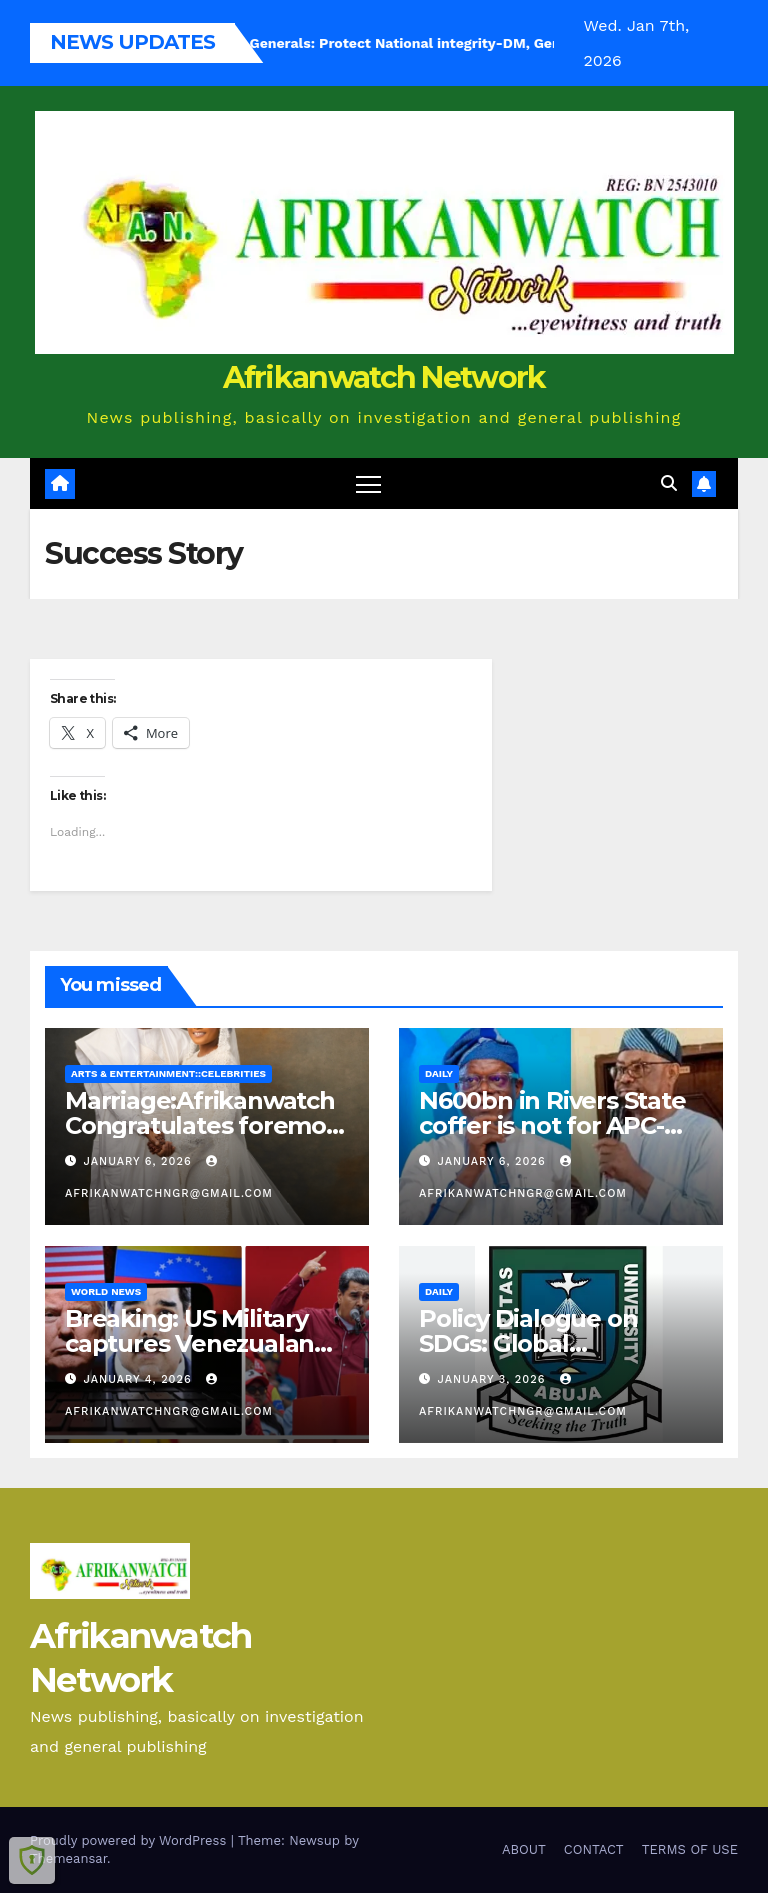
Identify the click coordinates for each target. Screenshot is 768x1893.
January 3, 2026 (494, 1379)
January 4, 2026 (140, 1379)
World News (106, 1291)
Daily (439, 1073)
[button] (669, 483)
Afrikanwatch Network (384, 377)
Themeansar (68, 1858)
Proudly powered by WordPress (130, 1840)
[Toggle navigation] (368, 483)
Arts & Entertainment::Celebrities (168, 1073)
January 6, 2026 (140, 1161)
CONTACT (594, 1849)
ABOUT (524, 1849)
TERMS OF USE (690, 1849)
